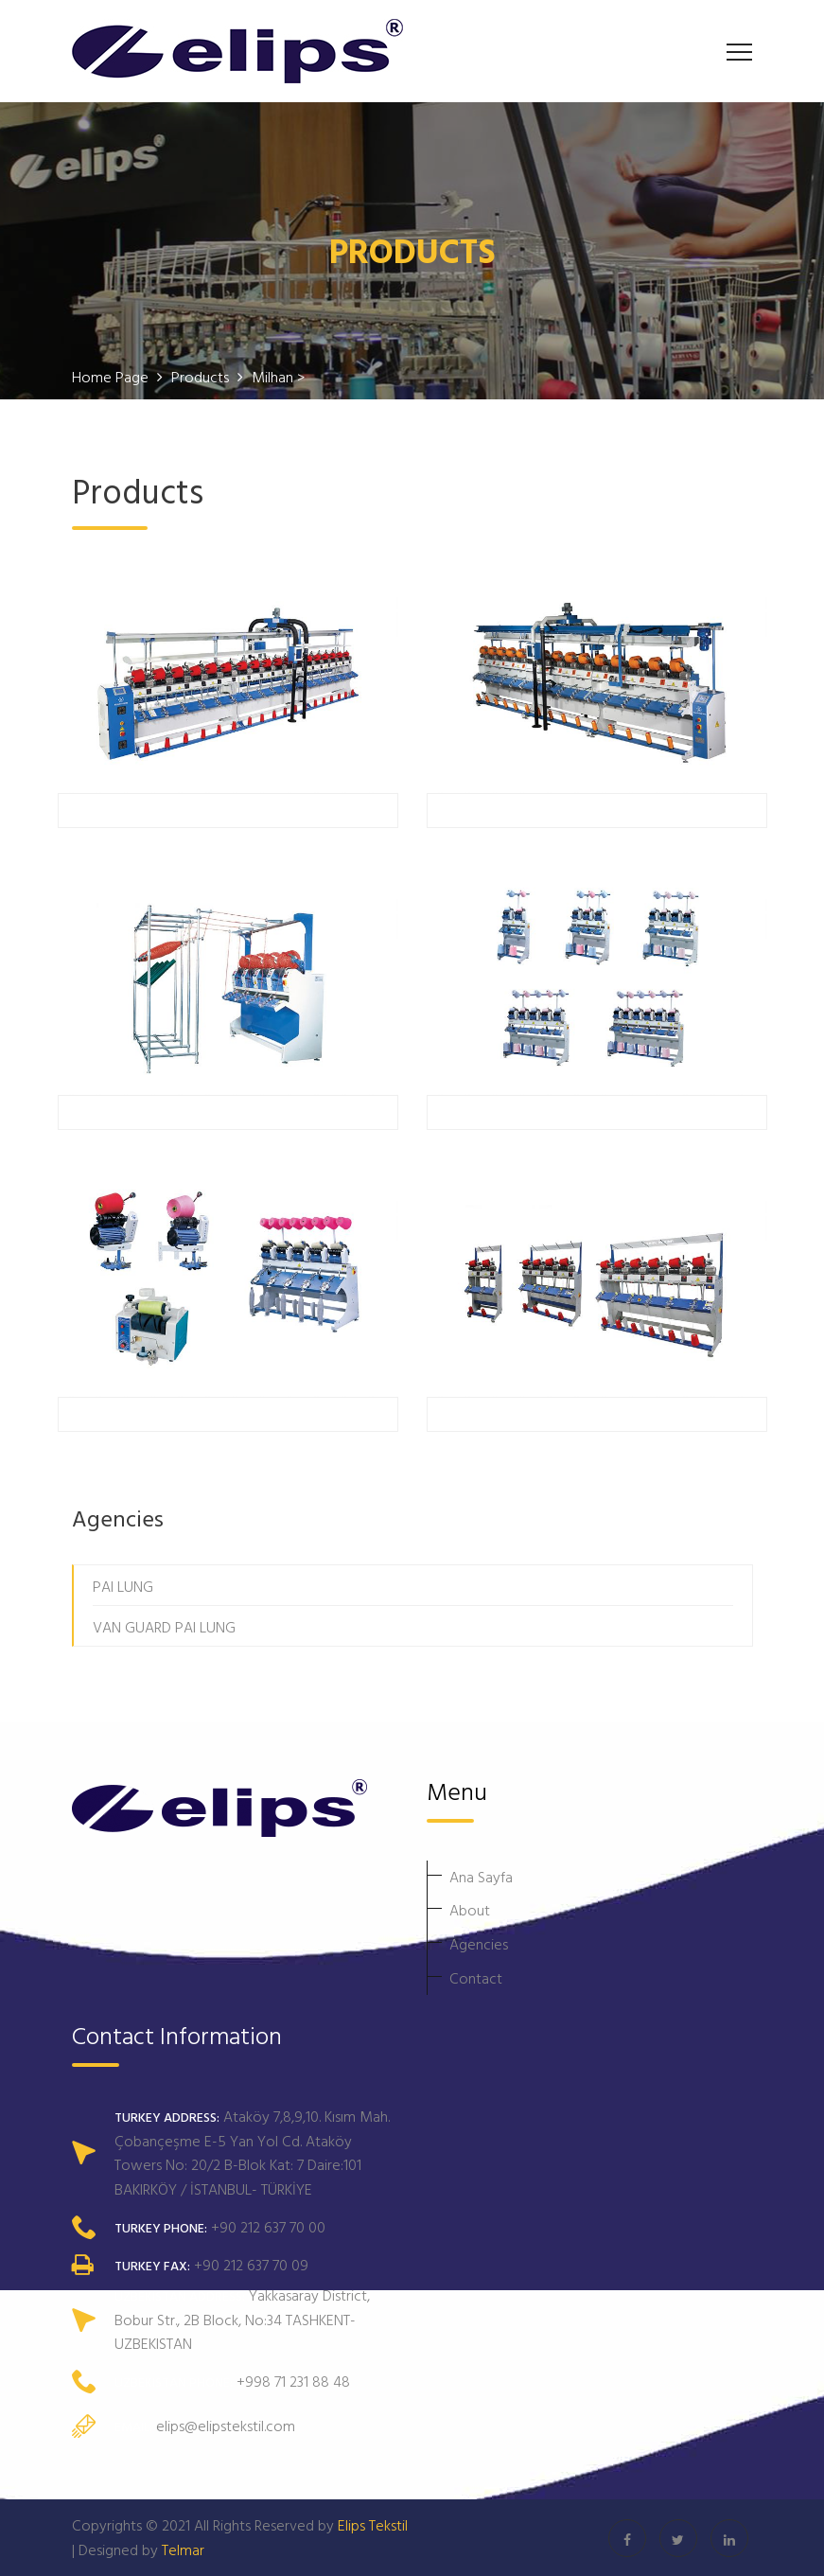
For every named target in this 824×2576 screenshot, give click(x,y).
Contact (475, 1978)
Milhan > (278, 376)
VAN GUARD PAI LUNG (164, 1626)
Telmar (183, 2549)
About (469, 1909)
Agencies (478, 1943)
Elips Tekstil (373, 2525)
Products (202, 376)
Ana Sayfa (481, 1876)
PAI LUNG (123, 1586)
